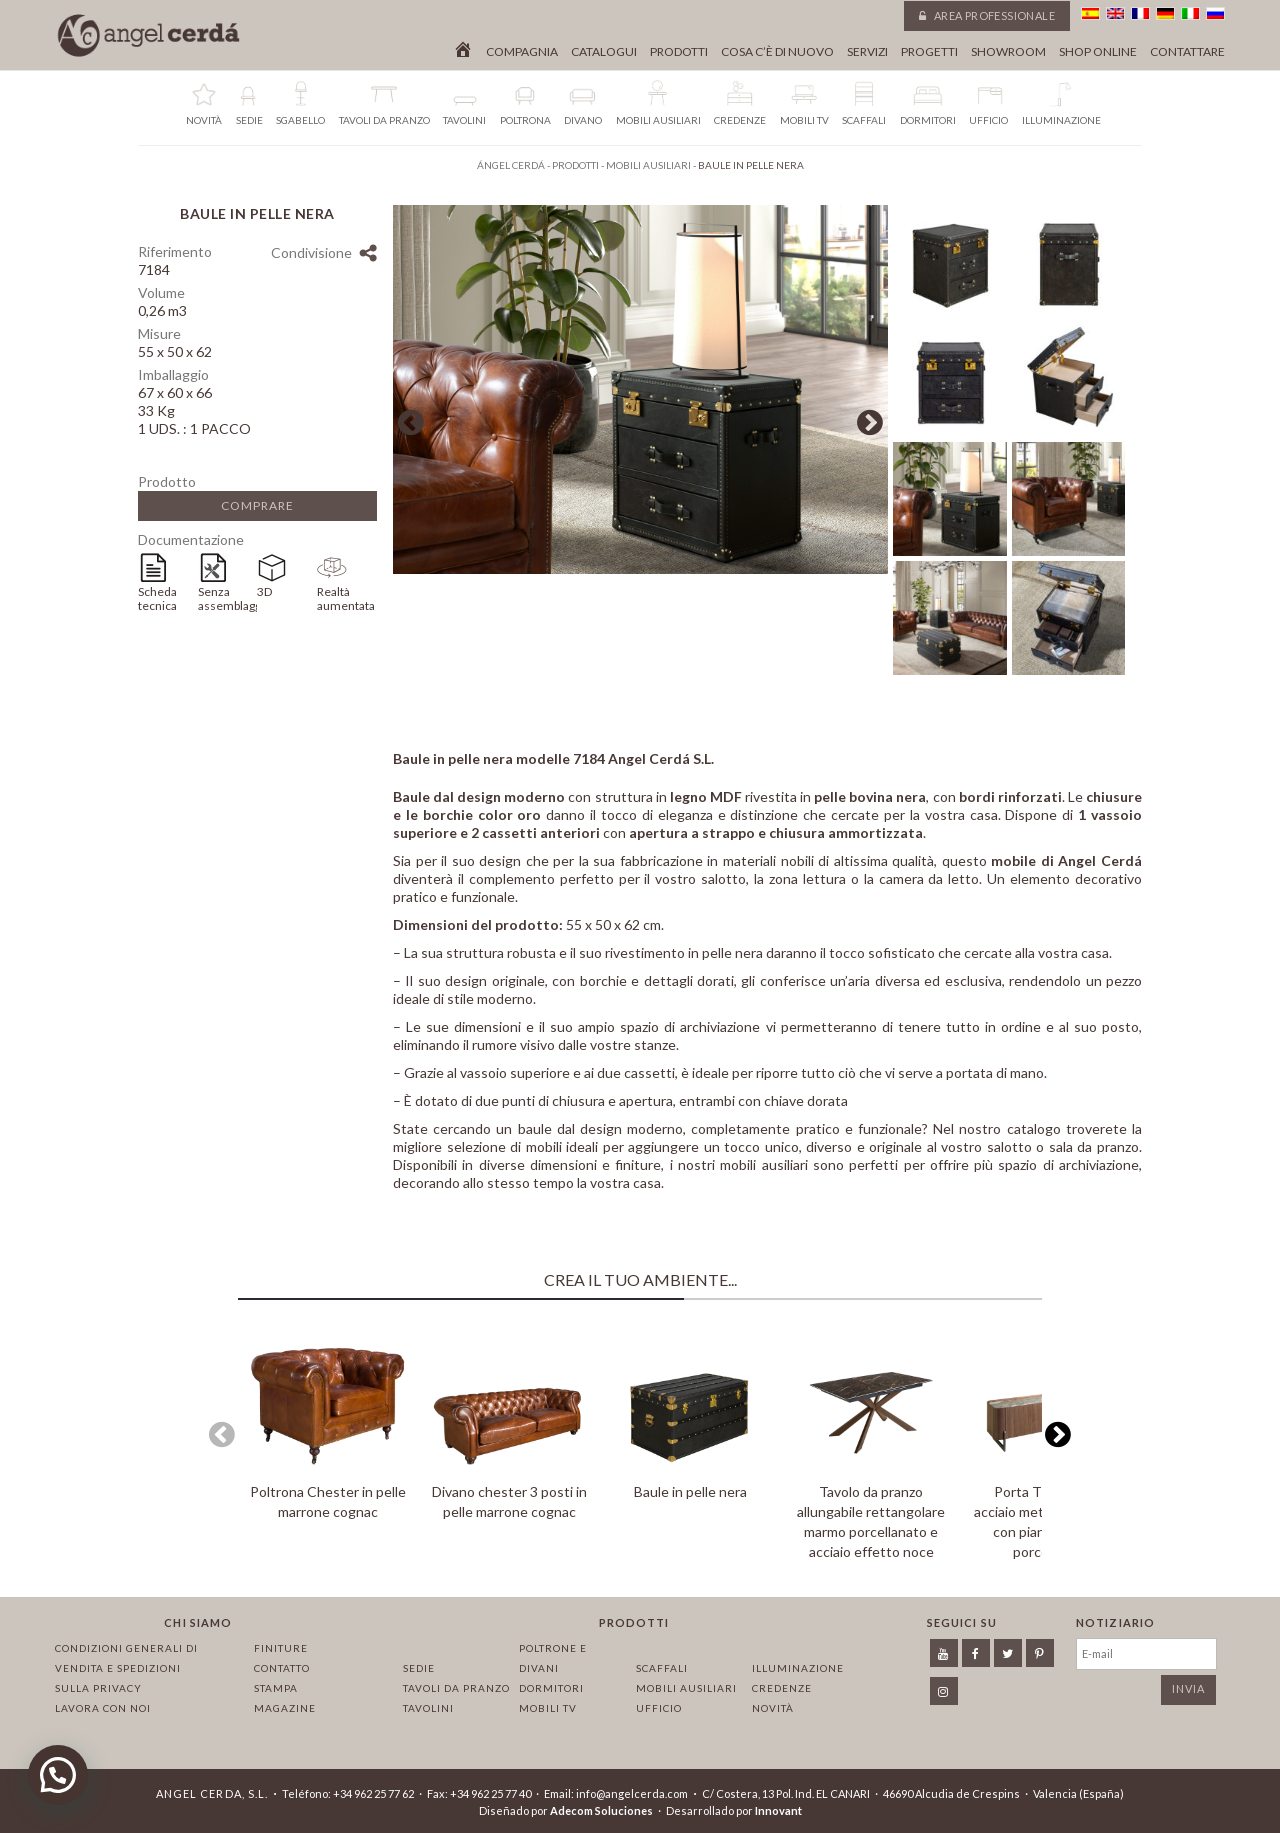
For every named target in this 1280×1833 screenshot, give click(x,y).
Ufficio (659, 1708)
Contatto (282, 1668)
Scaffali (662, 1668)
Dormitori (551, 1688)
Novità (773, 1708)
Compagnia (522, 52)
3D (264, 591)
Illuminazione (798, 1668)
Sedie (419, 1668)
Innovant (778, 1810)
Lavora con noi (103, 1708)
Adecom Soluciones (601, 1810)
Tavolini (428, 1708)
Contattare (1187, 52)
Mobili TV (548, 1708)
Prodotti (679, 52)
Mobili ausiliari (686, 1688)
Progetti (929, 52)
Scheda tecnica (157, 598)
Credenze (782, 1688)
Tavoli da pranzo (456, 1688)
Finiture (281, 1648)
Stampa (276, 1688)
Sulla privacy (98, 1688)
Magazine (285, 1708)
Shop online (1098, 52)
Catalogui (604, 52)
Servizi (867, 52)
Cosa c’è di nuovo (777, 52)
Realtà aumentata (346, 598)
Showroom (1008, 52)
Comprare (257, 505)
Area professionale (987, 15)
